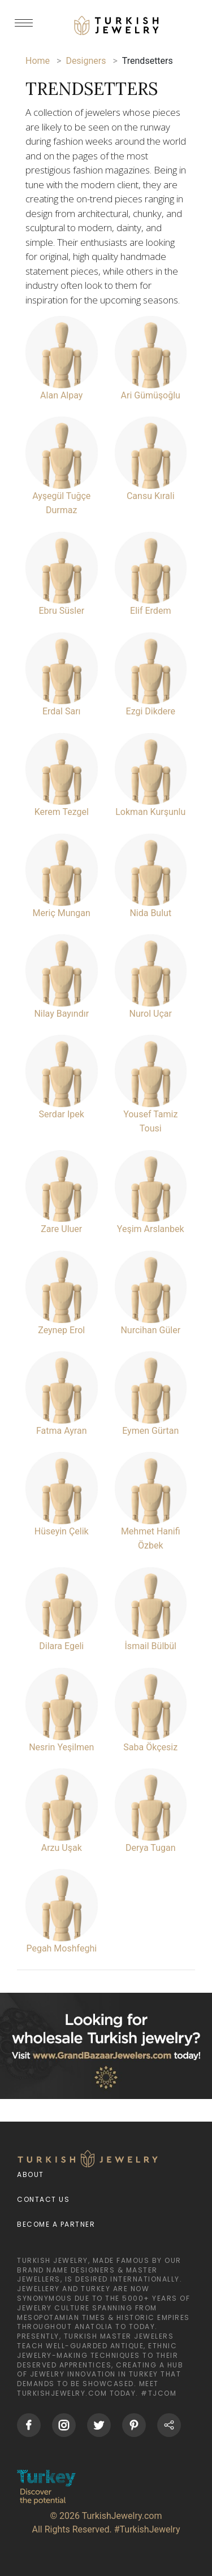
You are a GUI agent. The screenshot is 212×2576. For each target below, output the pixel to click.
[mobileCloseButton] (23, 27)
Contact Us (43, 2199)
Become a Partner (56, 2224)
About (30, 2174)
